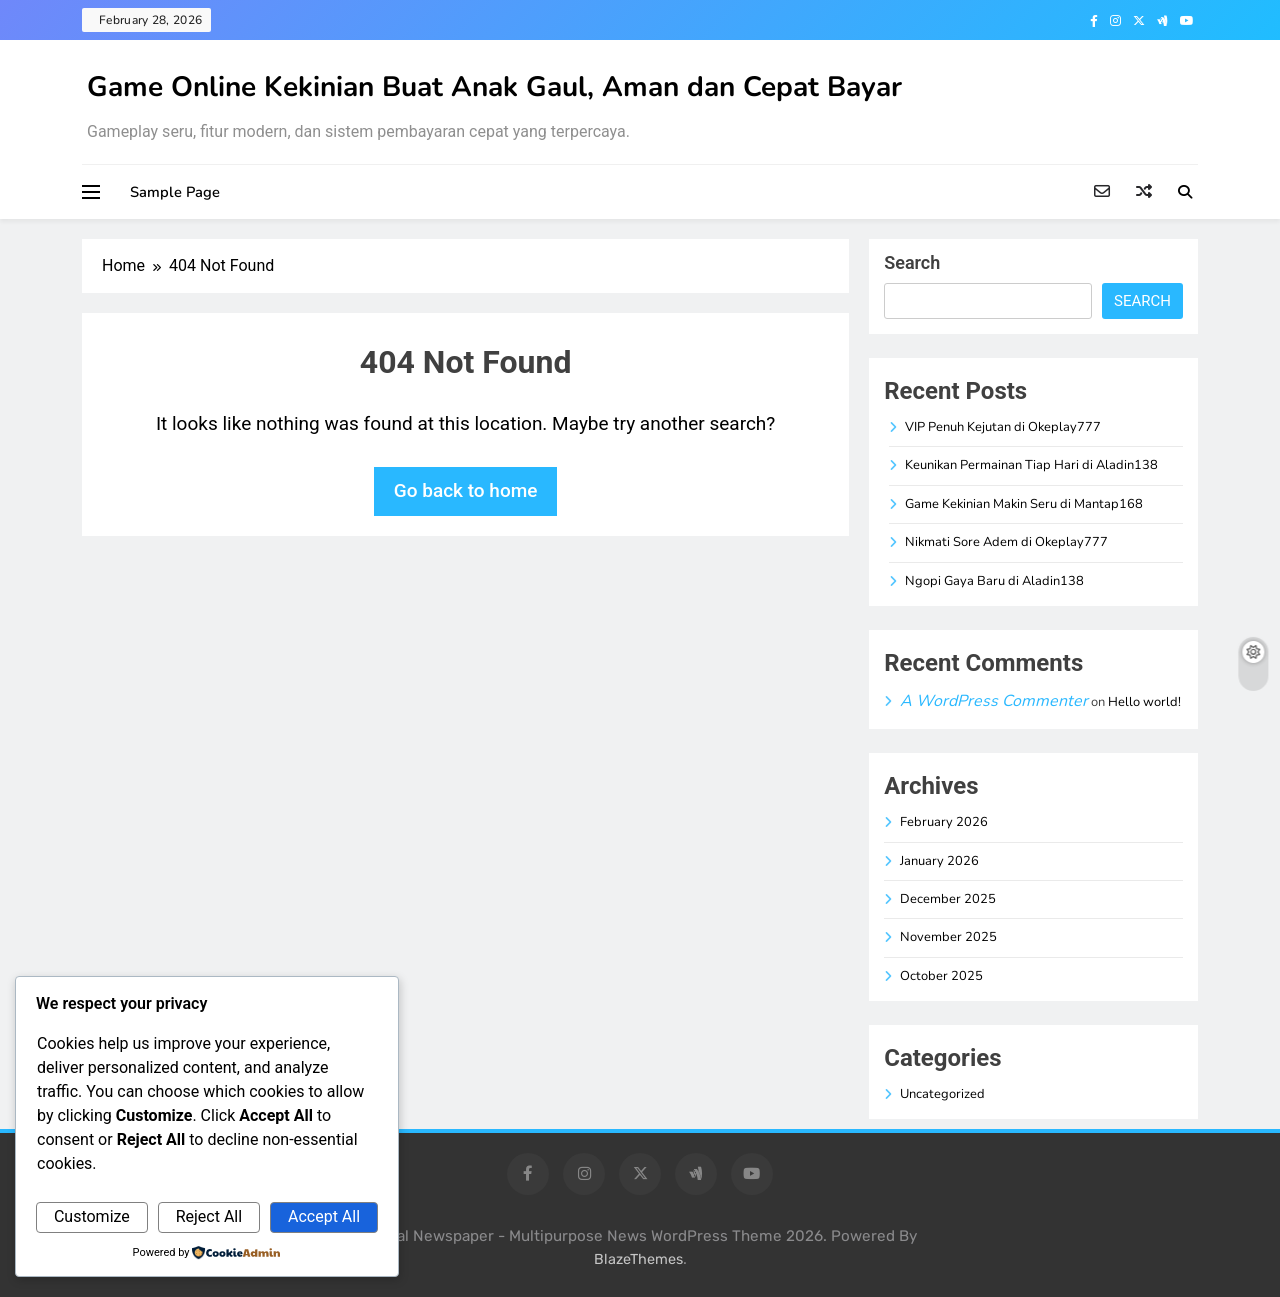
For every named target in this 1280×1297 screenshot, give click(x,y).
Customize (92, 1216)
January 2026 (939, 861)
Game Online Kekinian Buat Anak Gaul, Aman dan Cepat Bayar (494, 87)
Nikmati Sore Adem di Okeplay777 (1006, 542)
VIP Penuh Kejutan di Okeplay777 (1003, 427)
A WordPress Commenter (994, 701)
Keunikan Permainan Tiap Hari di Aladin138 (1031, 465)
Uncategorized (942, 1094)
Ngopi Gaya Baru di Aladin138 (994, 581)
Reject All (209, 1216)
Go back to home (466, 490)
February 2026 (944, 822)
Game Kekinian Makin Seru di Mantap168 (1024, 504)
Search (912, 262)
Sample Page (175, 192)
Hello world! (1144, 702)
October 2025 (941, 976)
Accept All (324, 1216)
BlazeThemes (638, 1259)
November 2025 (948, 937)
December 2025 (948, 899)
